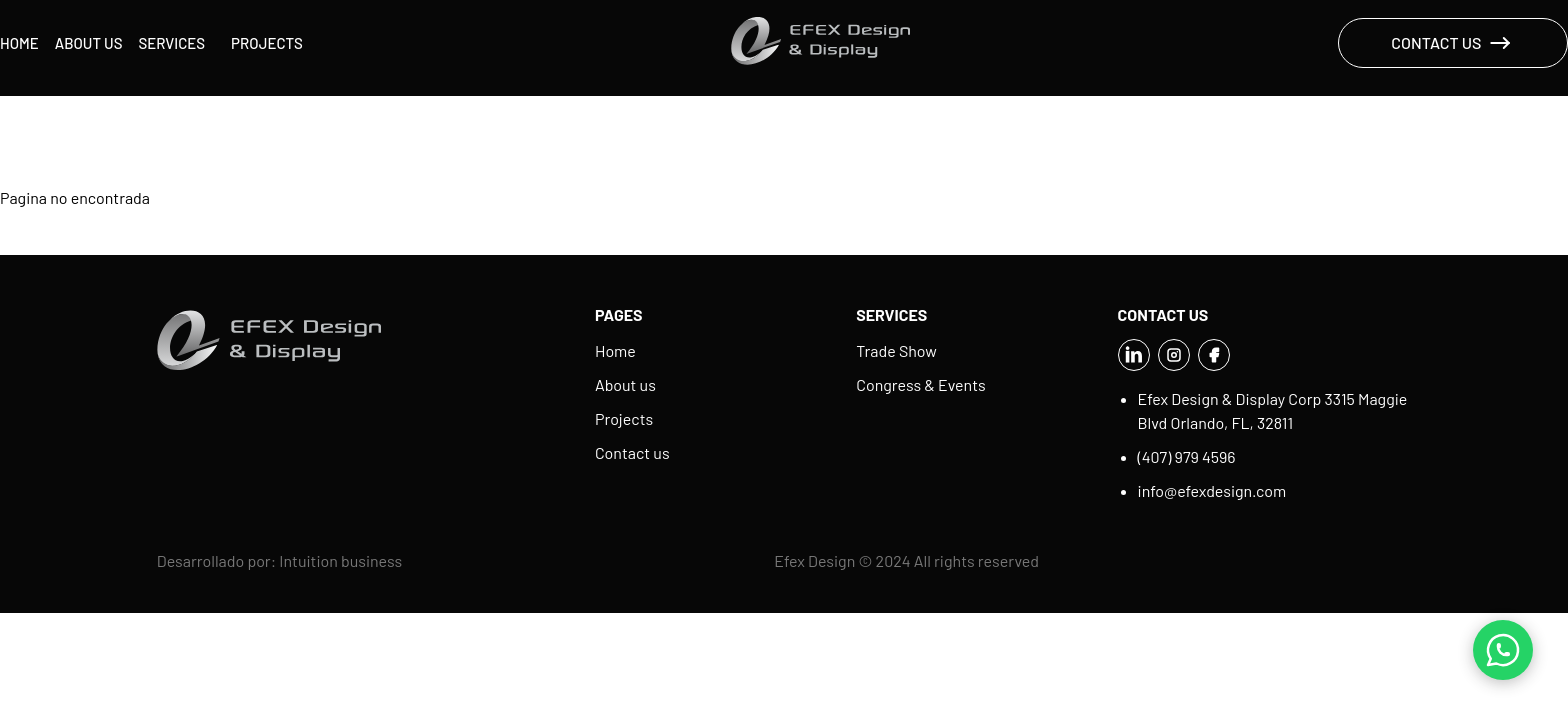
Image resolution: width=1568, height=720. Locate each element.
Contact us (632, 452)
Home (19, 43)
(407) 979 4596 (1187, 456)
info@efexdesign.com (1212, 490)
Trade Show (896, 350)
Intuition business (340, 560)
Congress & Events (921, 384)
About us (89, 43)
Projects (267, 43)
